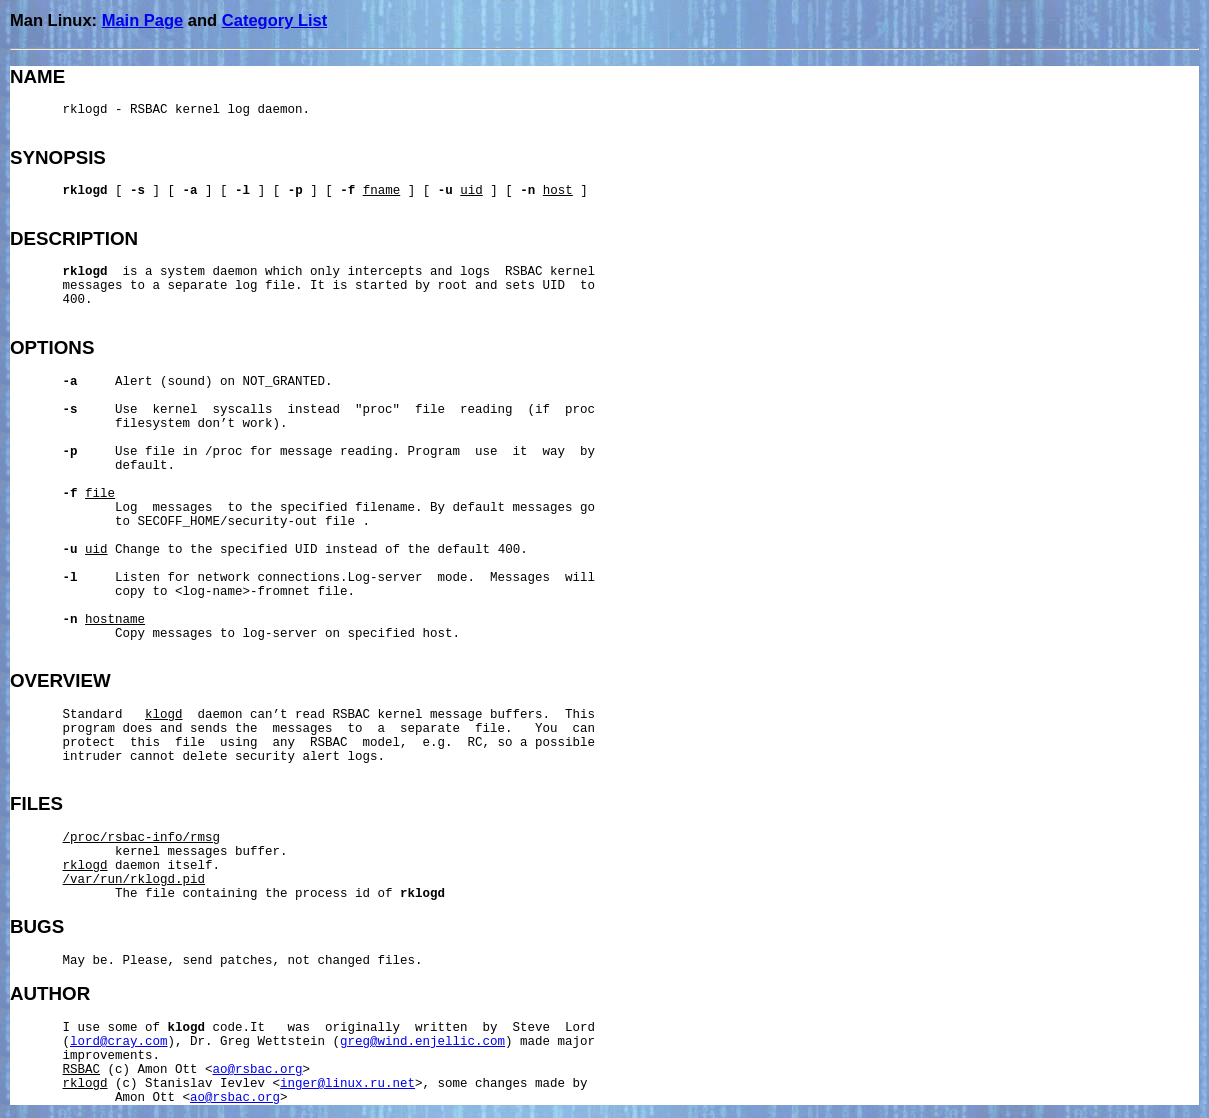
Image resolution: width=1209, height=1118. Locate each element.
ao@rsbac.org (258, 1070)
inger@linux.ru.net (347, 1084)
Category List (274, 20)
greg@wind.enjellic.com (422, 1042)
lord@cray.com (119, 1042)
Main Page (143, 20)
